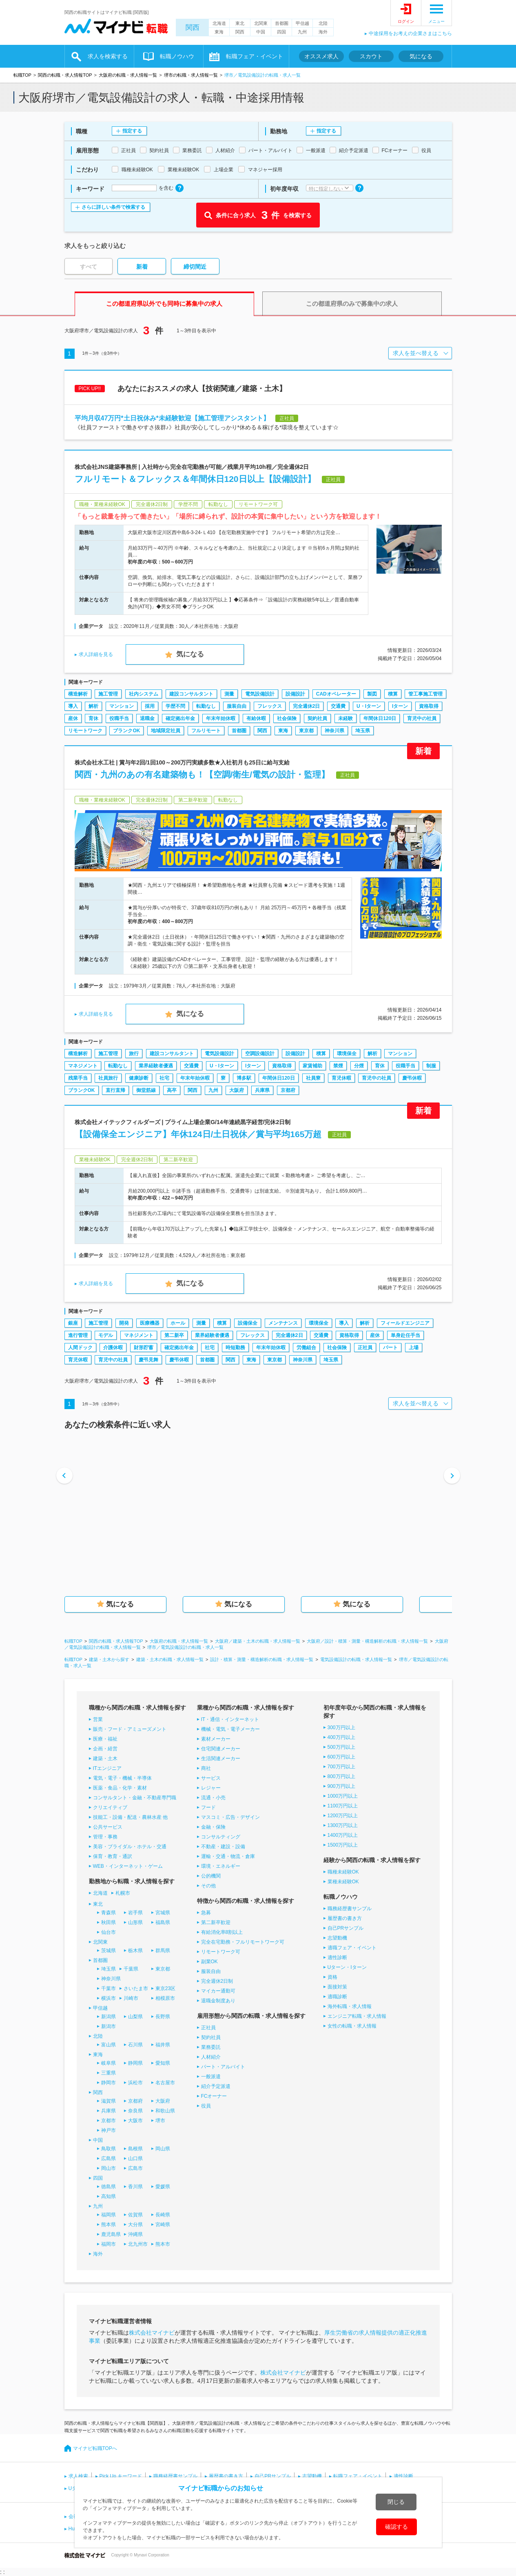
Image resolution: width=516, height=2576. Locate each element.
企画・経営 (105, 1749)
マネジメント (82, 1066)
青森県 (108, 1912)
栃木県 (135, 1950)
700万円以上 (341, 1767)
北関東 (261, 23)
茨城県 (108, 1950)
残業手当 (78, 1078)
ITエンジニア (107, 1768)
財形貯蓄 (143, 1347)
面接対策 (337, 1987)
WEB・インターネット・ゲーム (128, 1866)
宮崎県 (162, 2224)
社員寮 (313, 1078)
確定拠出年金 (180, 718)
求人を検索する (108, 56)
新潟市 (108, 2026)
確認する (396, 2526)
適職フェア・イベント (352, 1948)
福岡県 (108, 2215)
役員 (206, 2106)
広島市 (135, 2168)
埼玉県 (362, 730)
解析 (93, 706)
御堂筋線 (146, 1090)
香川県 (135, 2186)
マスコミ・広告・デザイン (230, 1817)
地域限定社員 (165, 730)
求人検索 (78, 2476)
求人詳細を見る (96, 654)
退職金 (147, 718)
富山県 (108, 2045)
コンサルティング (220, 1837)
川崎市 (131, 1998)
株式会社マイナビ (152, 2332)
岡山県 (162, 2149)
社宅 (164, 1078)
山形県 (135, 1922)
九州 (302, 31)
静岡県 (135, 2063)
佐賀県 (135, 2215)
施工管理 (108, 694)
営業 (98, 1719)
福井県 (162, 2045)
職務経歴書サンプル (350, 1908)
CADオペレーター (336, 694)
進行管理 (78, 1335)
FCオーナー (214, 2096)
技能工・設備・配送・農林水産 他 (130, 1817)
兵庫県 (262, 1090)
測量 (229, 694)
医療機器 (149, 1323)
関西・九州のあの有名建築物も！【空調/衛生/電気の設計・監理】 (202, 774)
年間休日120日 (379, 718)
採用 (150, 706)
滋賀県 (108, 2101)
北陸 (323, 23)
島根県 (135, 2149)
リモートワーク (85, 730)
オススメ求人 (321, 56)
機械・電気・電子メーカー (230, 1729)
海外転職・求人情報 (350, 2006)
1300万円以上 (343, 1825)
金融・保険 (213, 1827)
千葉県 (131, 1969)
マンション (121, 706)
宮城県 (162, 1912)
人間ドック (80, 1347)
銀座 (73, 1323)
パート (390, 1347)
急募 (206, 1912)
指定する (132, 131)
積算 (393, 694)
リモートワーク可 (220, 1952)
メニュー (436, 21)
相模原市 (165, 1998)
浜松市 (135, 2083)
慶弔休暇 (412, 1078)
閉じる (396, 2502)
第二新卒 (174, 1335)
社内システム (143, 694)
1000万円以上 (343, 1796)
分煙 (359, 1066)
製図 (372, 694)
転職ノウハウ (177, 56)
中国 (260, 31)
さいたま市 (136, 1988)
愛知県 (162, 2063)
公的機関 (211, 1876)
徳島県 (108, 2186)
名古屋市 (165, 2083)
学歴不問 (175, 706)
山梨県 (135, 2016)
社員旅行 (108, 1078)
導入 (73, 706)
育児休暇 (341, 1078)
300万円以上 (341, 1727)
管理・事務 (105, 1837)
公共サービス (107, 1827)
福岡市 (108, 2244)
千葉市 (108, 1988)
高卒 (172, 1090)
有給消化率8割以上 (222, 1932)
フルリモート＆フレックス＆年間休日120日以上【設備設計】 (195, 479)
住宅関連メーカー (220, 1749)
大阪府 (236, 1090)
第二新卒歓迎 (215, 1922)
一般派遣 (211, 2076)
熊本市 (162, 2244)
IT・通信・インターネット (230, 1719)
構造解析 (78, 694)
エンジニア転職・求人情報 (357, 2016)
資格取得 (428, 706)
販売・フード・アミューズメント (129, 1729)
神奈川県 (334, 730)
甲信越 (302, 23)
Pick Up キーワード (121, 2476)
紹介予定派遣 (215, 2086)
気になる (421, 56)
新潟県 (108, 2016)
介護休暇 (113, 1347)
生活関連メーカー (220, 1758)
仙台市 (108, 1932)
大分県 (135, 2224)
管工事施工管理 (425, 694)
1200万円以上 (343, 1815)
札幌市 (122, 1893)
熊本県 (108, 2224)
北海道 (219, 23)
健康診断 (138, 1078)
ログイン (406, 21)
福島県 (162, 1922)
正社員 (365, 1347)
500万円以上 (341, 1747)
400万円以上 (341, 1737)
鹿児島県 (111, 2234)
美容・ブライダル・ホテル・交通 (129, 1846)
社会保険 (287, 718)
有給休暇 (256, 718)
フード (208, 1807)
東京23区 (165, 1988)
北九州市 (138, 2244)
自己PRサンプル (346, 1928)
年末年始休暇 (220, 718)
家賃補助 (312, 1066)
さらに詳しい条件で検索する (113, 207)
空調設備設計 (260, 1053)
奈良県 (135, 2111)
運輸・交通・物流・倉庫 (228, 1856)
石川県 (135, 2045)
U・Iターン (369, 706)
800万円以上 (341, 1776)
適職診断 (337, 1996)
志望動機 (337, 1938)
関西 (192, 27)
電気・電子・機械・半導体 (122, 1778)
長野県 (162, 2016)
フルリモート (206, 730)
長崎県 (162, 2215)
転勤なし (206, 706)
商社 (206, 1768)
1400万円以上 (343, 1835)
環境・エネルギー (220, 1866)
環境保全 (347, 1053)
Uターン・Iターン (347, 1967)
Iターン (400, 706)
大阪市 (135, 2120)
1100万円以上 (343, 1806)
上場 (414, 1347)
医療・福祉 (105, 1739)
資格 (332, 1977)
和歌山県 (165, 2111)
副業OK (209, 1961)
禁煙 (338, 1066)
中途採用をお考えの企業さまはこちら (410, 33)
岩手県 (135, 1912)
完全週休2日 (306, 706)
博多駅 (244, 1078)
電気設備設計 (260, 694)
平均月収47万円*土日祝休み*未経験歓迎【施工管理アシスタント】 (172, 418)
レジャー (211, 1788)
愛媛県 (162, 2186)
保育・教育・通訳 (112, 1856)
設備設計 (295, 694)
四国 (281, 31)
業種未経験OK (343, 1882)
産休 (73, 718)
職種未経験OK (343, 1872)
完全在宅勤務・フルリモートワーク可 (242, 1942)
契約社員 (317, 718)
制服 (431, 1066)
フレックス (269, 706)
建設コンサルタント (191, 694)
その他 (208, 1886)
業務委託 (211, 2047)
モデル (105, 1335)
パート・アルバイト (223, 2067)
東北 (239, 23)
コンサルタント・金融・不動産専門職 (134, 1798)
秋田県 (108, 1922)
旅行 (134, 1053)
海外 (323, 31)
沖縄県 (135, 2234)
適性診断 (337, 1957)
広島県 (108, 2158)
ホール (178, 1323)
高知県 (108, 2196)
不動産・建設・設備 (223, 1846)
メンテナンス (283, 1323)
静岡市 (108, 2083)
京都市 (108, 2120)
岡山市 (108, 2168)
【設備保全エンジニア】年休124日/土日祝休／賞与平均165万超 (198, 1134)
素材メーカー (215, 1739)
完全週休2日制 (217, 1981)
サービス (211, 1778)
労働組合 (306, 1347)
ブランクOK (126, 730)
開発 (124, 1323)
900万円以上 (341, 1786)
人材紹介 (211, 2057)
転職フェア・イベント (254, 56)
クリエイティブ (110, 1807)
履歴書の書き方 (345, 1918)
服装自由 (236, 706)
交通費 (338, 706)
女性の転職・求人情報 (352, 2026)
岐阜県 (108, 2063)
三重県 (108, 2073)
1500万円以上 (343, 1845)
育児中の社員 (421, 718)
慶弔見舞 (148, 1360)
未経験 (345, 718)
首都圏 (281, 23)
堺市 (160, 2120)
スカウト (371, 56)
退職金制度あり (218, 2001)
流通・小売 (213, 1798)
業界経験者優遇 (156, 1066)
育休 (93, 718)
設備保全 (247, 1323)
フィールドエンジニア (405, 1323)
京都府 (288, 1090)
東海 (219, 31)
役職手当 (119, 718)
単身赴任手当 (405, 1335)
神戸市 (108, 2130)
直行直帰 (115, 1090)
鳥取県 (108, 2149)
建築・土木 (105, 1758)
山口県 (135, 2158)
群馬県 (162, 1950)
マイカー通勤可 (218, 1991)
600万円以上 (341, 1757)
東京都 (306, 730)
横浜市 (108, 1998)
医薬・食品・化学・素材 (120, 1788)
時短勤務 (235, 1347)
